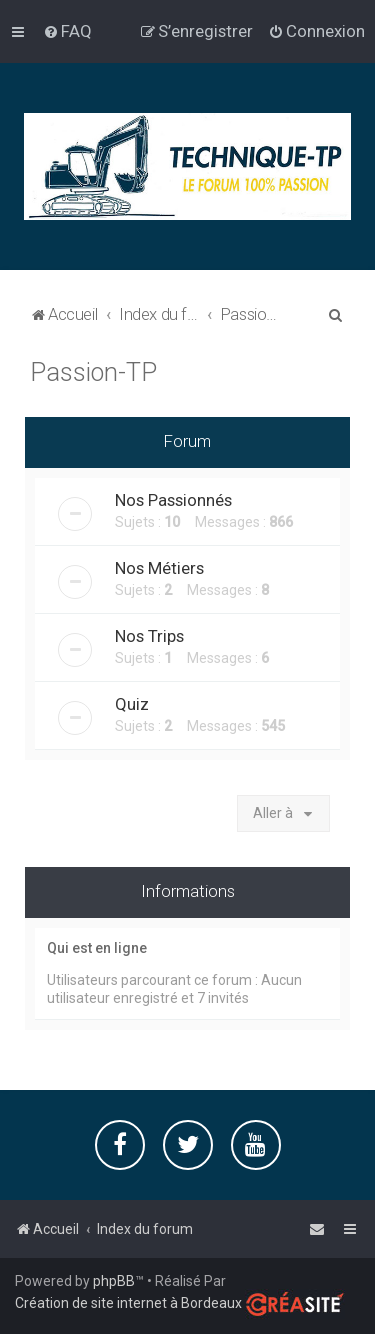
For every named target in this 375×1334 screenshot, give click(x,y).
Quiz (132, 703)
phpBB (114, 1281)
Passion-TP (93, 371)
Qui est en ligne (97, 947)
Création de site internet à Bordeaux (128, 1303)
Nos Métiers (159, 567)
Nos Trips (149, 635)
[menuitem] (67, 31)
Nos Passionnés (173, 499)
